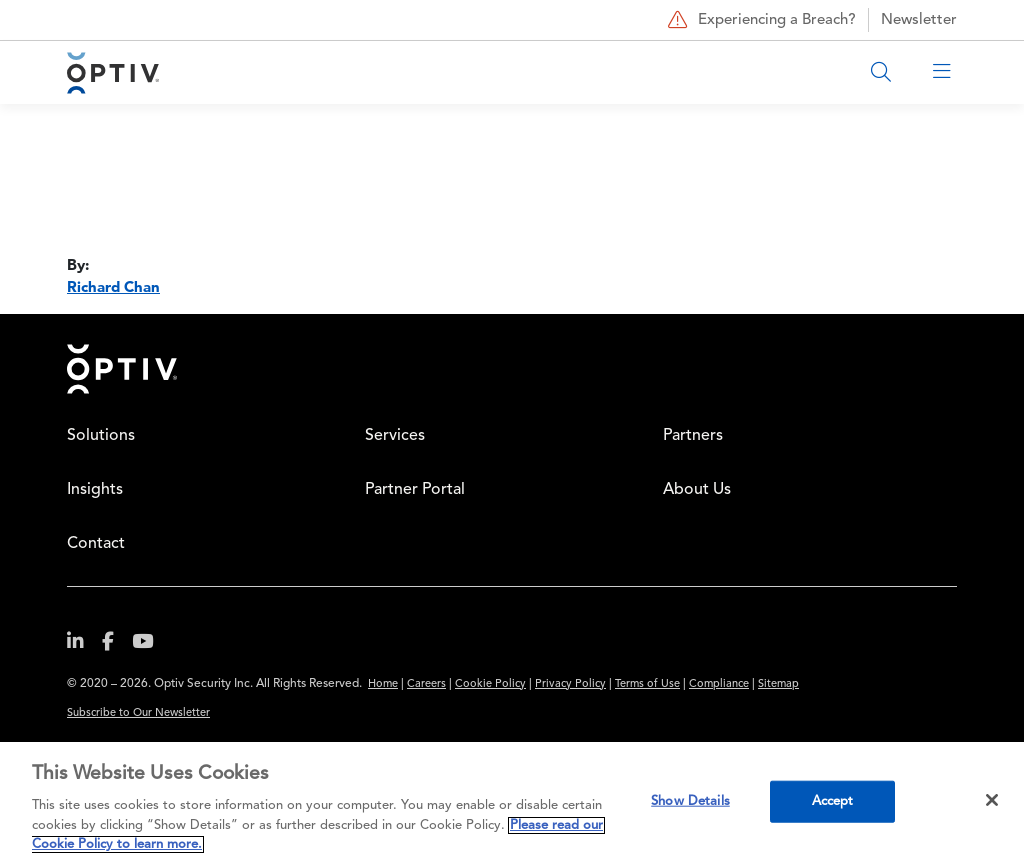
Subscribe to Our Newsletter (138, 713)
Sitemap (778, 684)
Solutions (101, 436)
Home (122, 369)
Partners (693, 436)
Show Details (690, 801)
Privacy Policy (570, 684)
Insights (95, 490)
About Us (697, 490)
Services (395, 436)
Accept (833, 801)
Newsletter (919, 20)
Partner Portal (415, 490)
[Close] (992, 800)
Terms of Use (647, 684)
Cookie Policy (490, 684)
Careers (426, 684)
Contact (96, 544)
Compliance (719, 684)
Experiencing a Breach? (759, 20)
